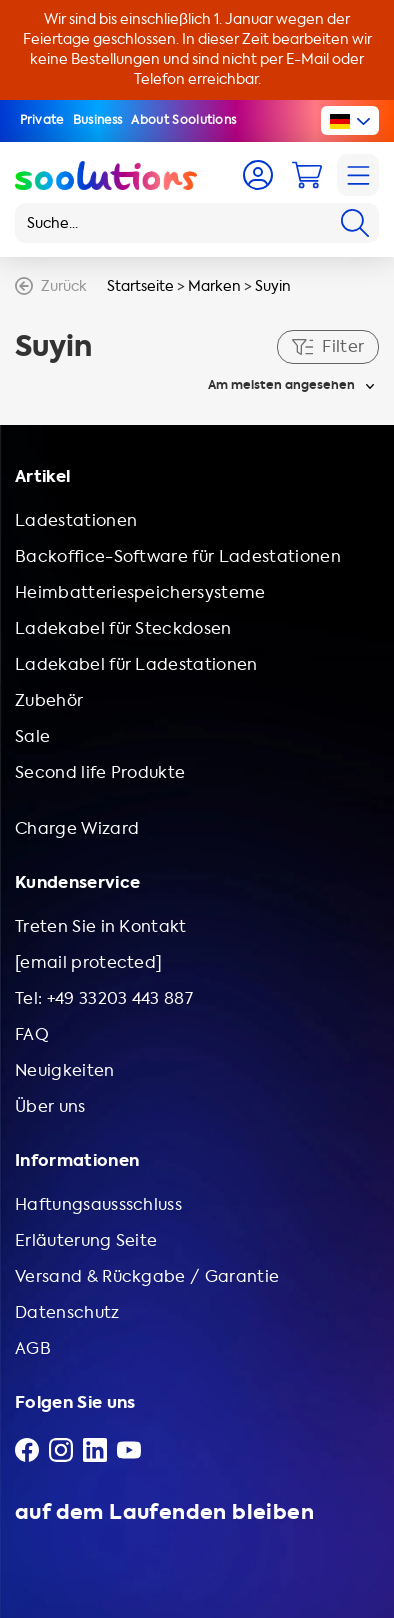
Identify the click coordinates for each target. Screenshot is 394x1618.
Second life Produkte (100, 772)
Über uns (50, 1106)
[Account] (258, 175)
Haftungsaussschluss (98, 1204)
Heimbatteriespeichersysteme (140, 592)
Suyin (273, 286)
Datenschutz (67, 1312)
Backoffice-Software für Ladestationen (178, 556)
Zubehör (49, 700)
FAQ (32, 1034)
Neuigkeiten (65, 1070)
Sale (32, 736)
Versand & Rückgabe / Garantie (147, 1276)
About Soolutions (183, 120)
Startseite (140, 286)
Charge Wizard (77, 828)
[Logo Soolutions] (106, 175)
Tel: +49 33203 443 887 (104, 998)
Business (98, 120)
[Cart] (307, 175)
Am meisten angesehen (281, 385)
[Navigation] (358, 175)
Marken (214, 286)
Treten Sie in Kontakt (101, 926)
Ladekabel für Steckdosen (123, 628)
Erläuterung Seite (86, 1240)
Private (42, 120)
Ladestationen (76, 520)
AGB (33, 1348)
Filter (328, 346)
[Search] (355, 223)
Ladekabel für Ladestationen (136, 664)
